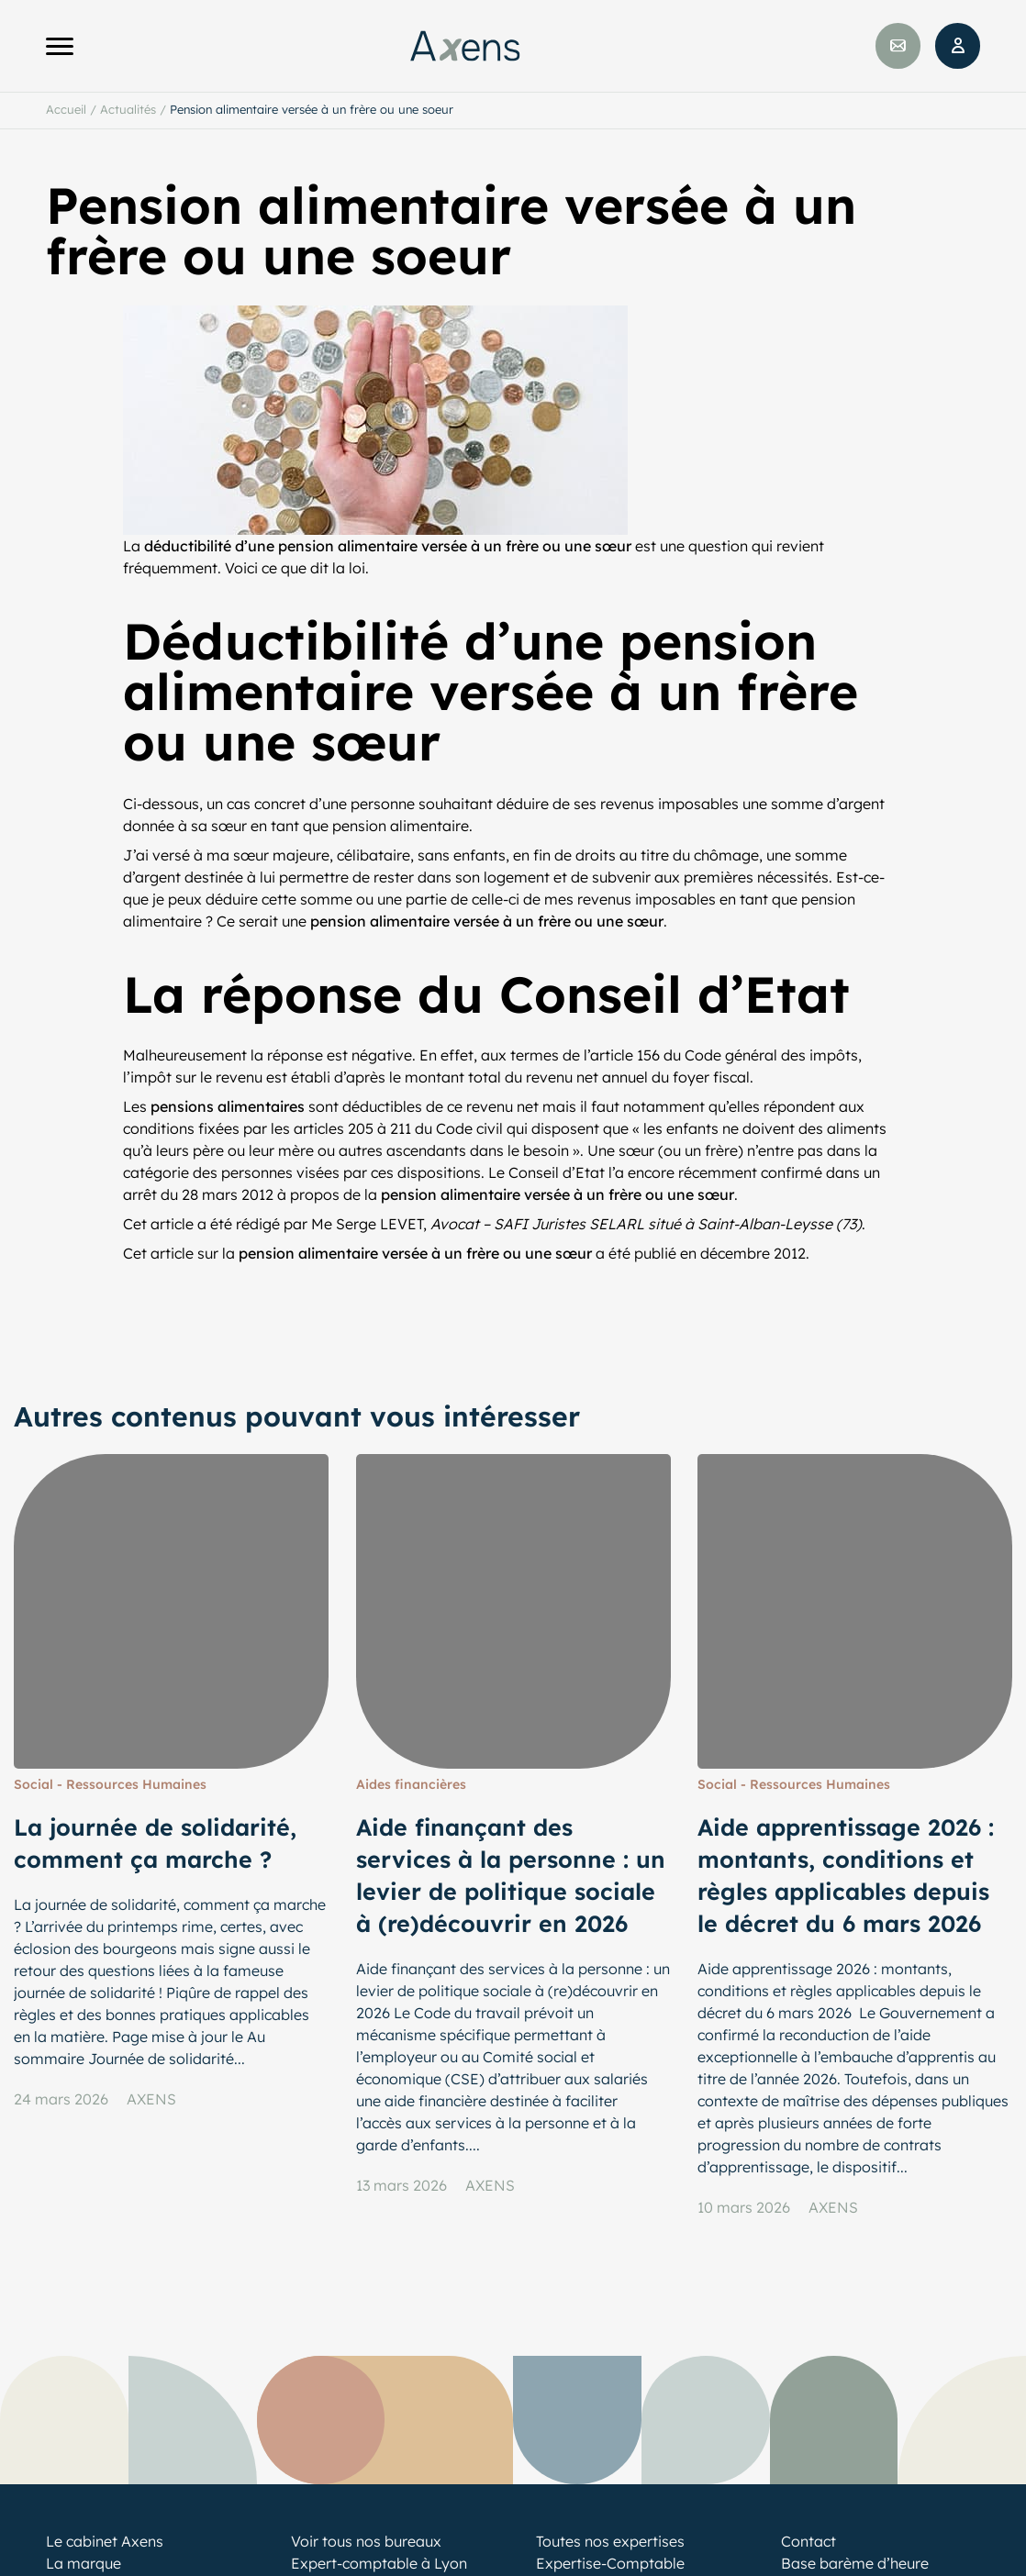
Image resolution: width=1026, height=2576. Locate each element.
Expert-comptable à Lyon (379, 2563)
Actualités (128, 109)
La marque (83, 2563)
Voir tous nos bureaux (366, 2541)
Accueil (66, 109)
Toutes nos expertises (610, 2541)
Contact (808, 2541)
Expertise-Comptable (610, 2563)
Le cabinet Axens (104, 2541)
